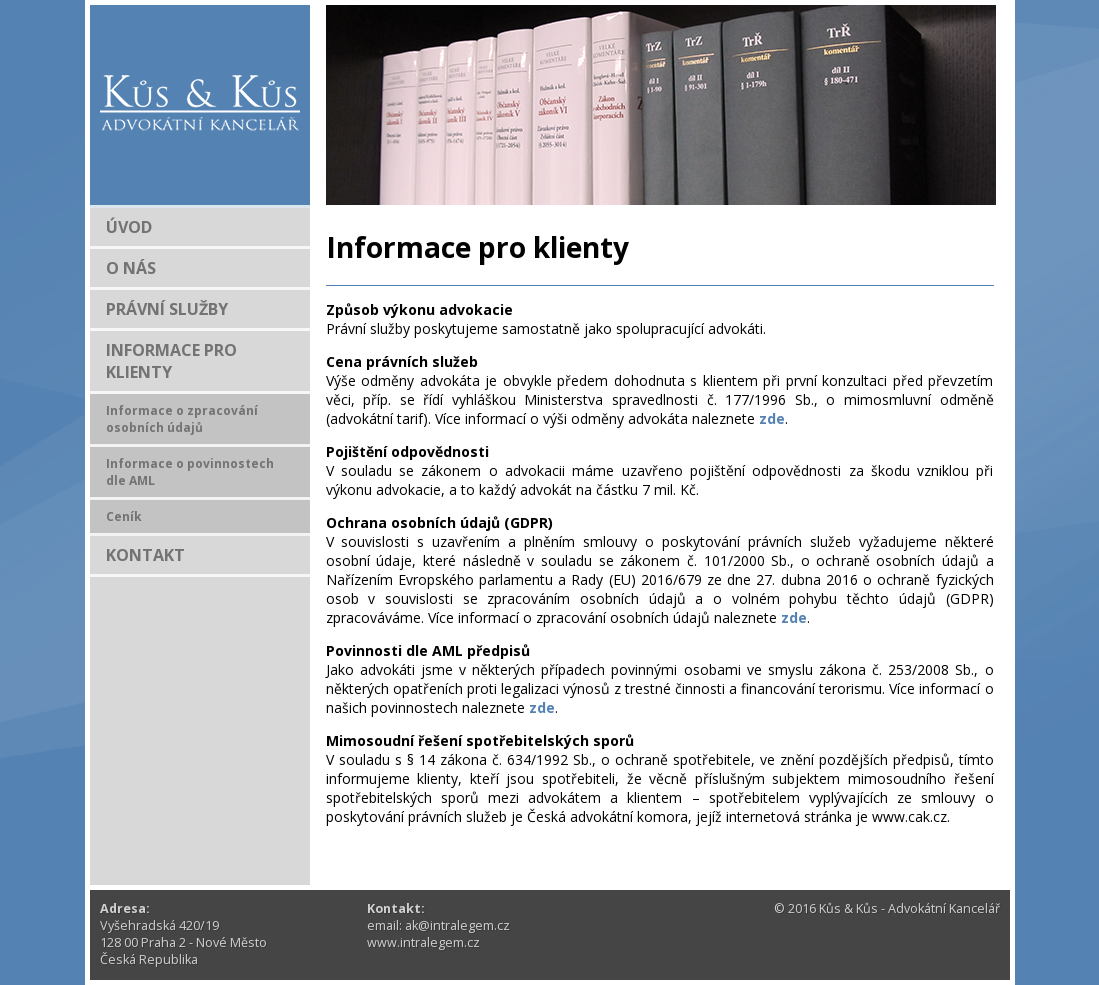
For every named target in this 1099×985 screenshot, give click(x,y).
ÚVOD (129, 227)
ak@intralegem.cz (457, 925)
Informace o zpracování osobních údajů (182, 419)
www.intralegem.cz (423, 942)
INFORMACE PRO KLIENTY (171, 361)
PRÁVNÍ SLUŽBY (167, 309)
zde (772, 418)
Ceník (124, 516)
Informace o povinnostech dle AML (190, 472)
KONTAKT (145, 555)
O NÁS (131, 268)
